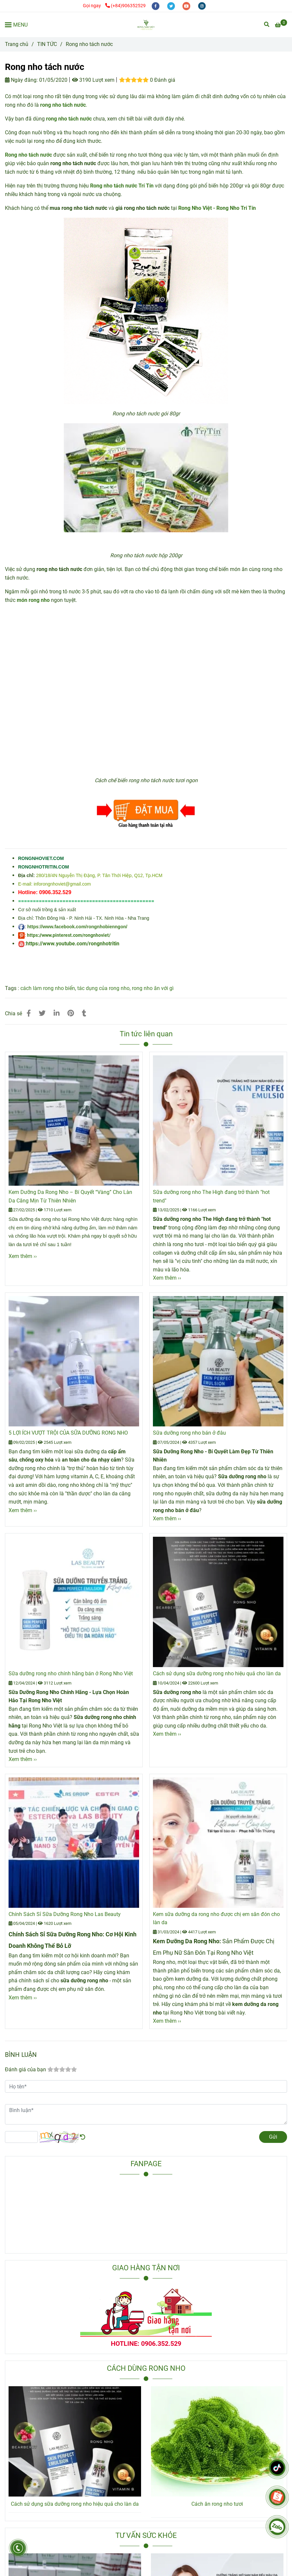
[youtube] (187, 6)
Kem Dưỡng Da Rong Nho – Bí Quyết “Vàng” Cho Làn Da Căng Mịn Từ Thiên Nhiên (70, 1196)
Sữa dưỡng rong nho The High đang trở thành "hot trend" (211, 1196)
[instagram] (202, 6)
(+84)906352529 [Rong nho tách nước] (125, 6)
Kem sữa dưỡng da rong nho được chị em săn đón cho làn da (216, 1918)
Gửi (273, 2137)
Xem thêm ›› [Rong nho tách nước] (23, 1256)
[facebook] (156, 6)
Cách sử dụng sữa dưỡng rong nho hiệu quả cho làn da (217, 1673)
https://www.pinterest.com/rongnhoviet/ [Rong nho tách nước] (68, 935)
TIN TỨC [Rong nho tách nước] (47, 44)
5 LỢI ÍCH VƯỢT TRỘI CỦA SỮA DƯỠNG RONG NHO (68, 1433)
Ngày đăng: (21, 80)
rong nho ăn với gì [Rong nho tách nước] (153, 988)
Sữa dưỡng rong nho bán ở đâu (189, 1433)
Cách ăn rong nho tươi (217, 2504)
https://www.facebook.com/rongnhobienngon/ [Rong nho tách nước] (77, 926)
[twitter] (171, 6)
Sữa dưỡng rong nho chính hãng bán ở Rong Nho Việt (71, 1673)
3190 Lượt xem (93, 80)
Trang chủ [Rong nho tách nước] (16, 44)
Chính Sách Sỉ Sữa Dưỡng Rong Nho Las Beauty (65, 1914)
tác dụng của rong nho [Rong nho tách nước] (103, 988)
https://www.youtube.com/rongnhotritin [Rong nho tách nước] (72, 943)
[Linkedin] (56, 1013)
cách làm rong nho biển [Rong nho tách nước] (47, 988)
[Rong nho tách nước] (146, 24)
